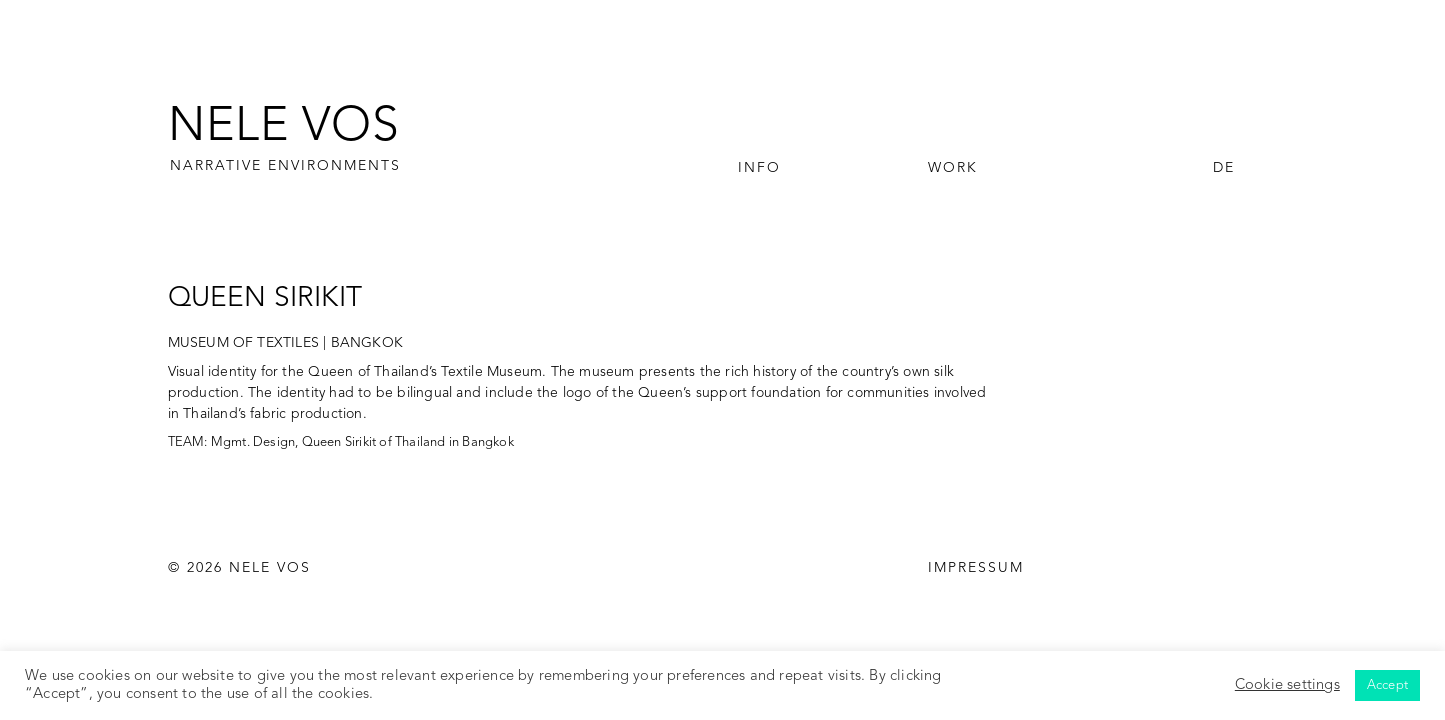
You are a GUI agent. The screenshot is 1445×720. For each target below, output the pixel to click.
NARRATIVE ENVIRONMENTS (285, 166)
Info (759, 168)
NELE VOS (284, 128)
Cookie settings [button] (1287, 685)
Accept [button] (1387, 685)
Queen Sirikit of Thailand (374, 442)
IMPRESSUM (976, 568)
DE (1224, 168)
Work (953, 168)
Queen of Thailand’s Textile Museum (425, 372)
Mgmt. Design (253, 442)
